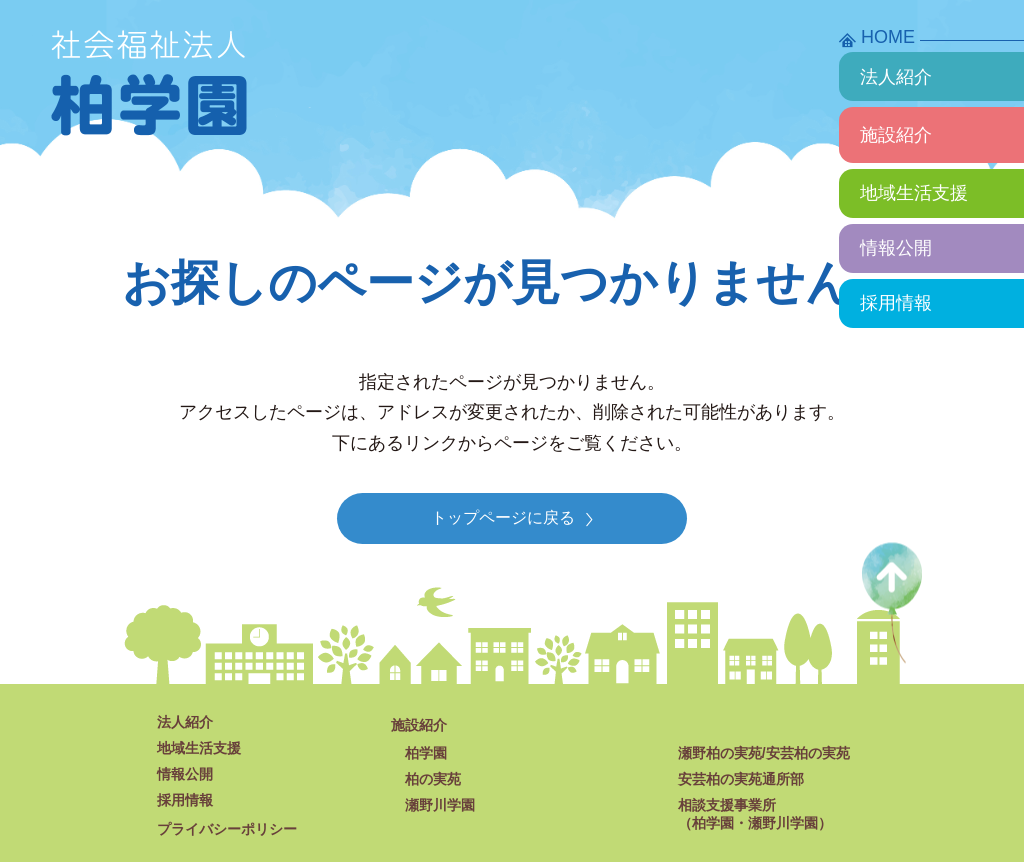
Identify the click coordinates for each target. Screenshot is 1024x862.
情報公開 (896, 248)
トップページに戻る (512, 517)
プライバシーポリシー (227, 829)
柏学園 (426, 753)
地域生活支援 (914, 193)
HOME (888, 37)
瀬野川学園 (440, 805)
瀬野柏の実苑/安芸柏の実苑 (764, 753)
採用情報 (896, 303)
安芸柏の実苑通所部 (741, 779)
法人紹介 (896, 77)
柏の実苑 (433, 779)
